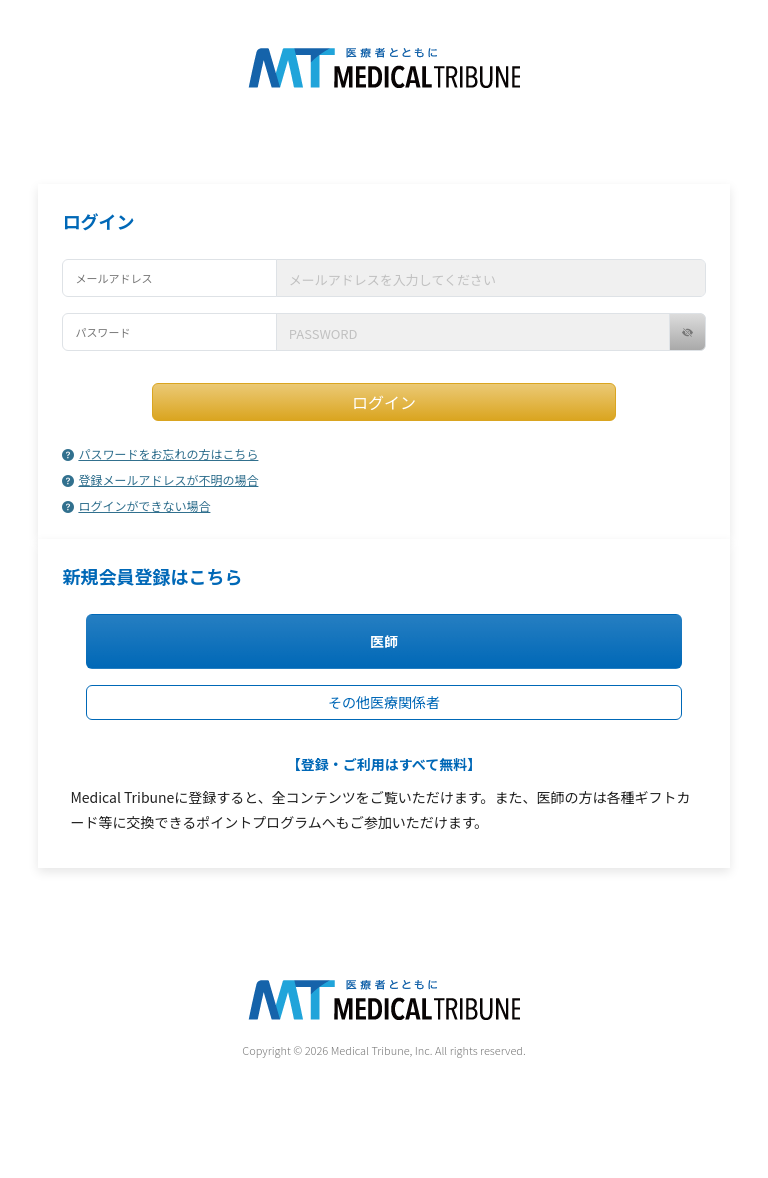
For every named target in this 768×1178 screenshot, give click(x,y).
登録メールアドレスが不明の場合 (160, 479)
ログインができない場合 (136, 505)
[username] (491, 278)
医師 (384, 641)
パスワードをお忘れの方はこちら (160, 453)
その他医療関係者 (384, 702)
